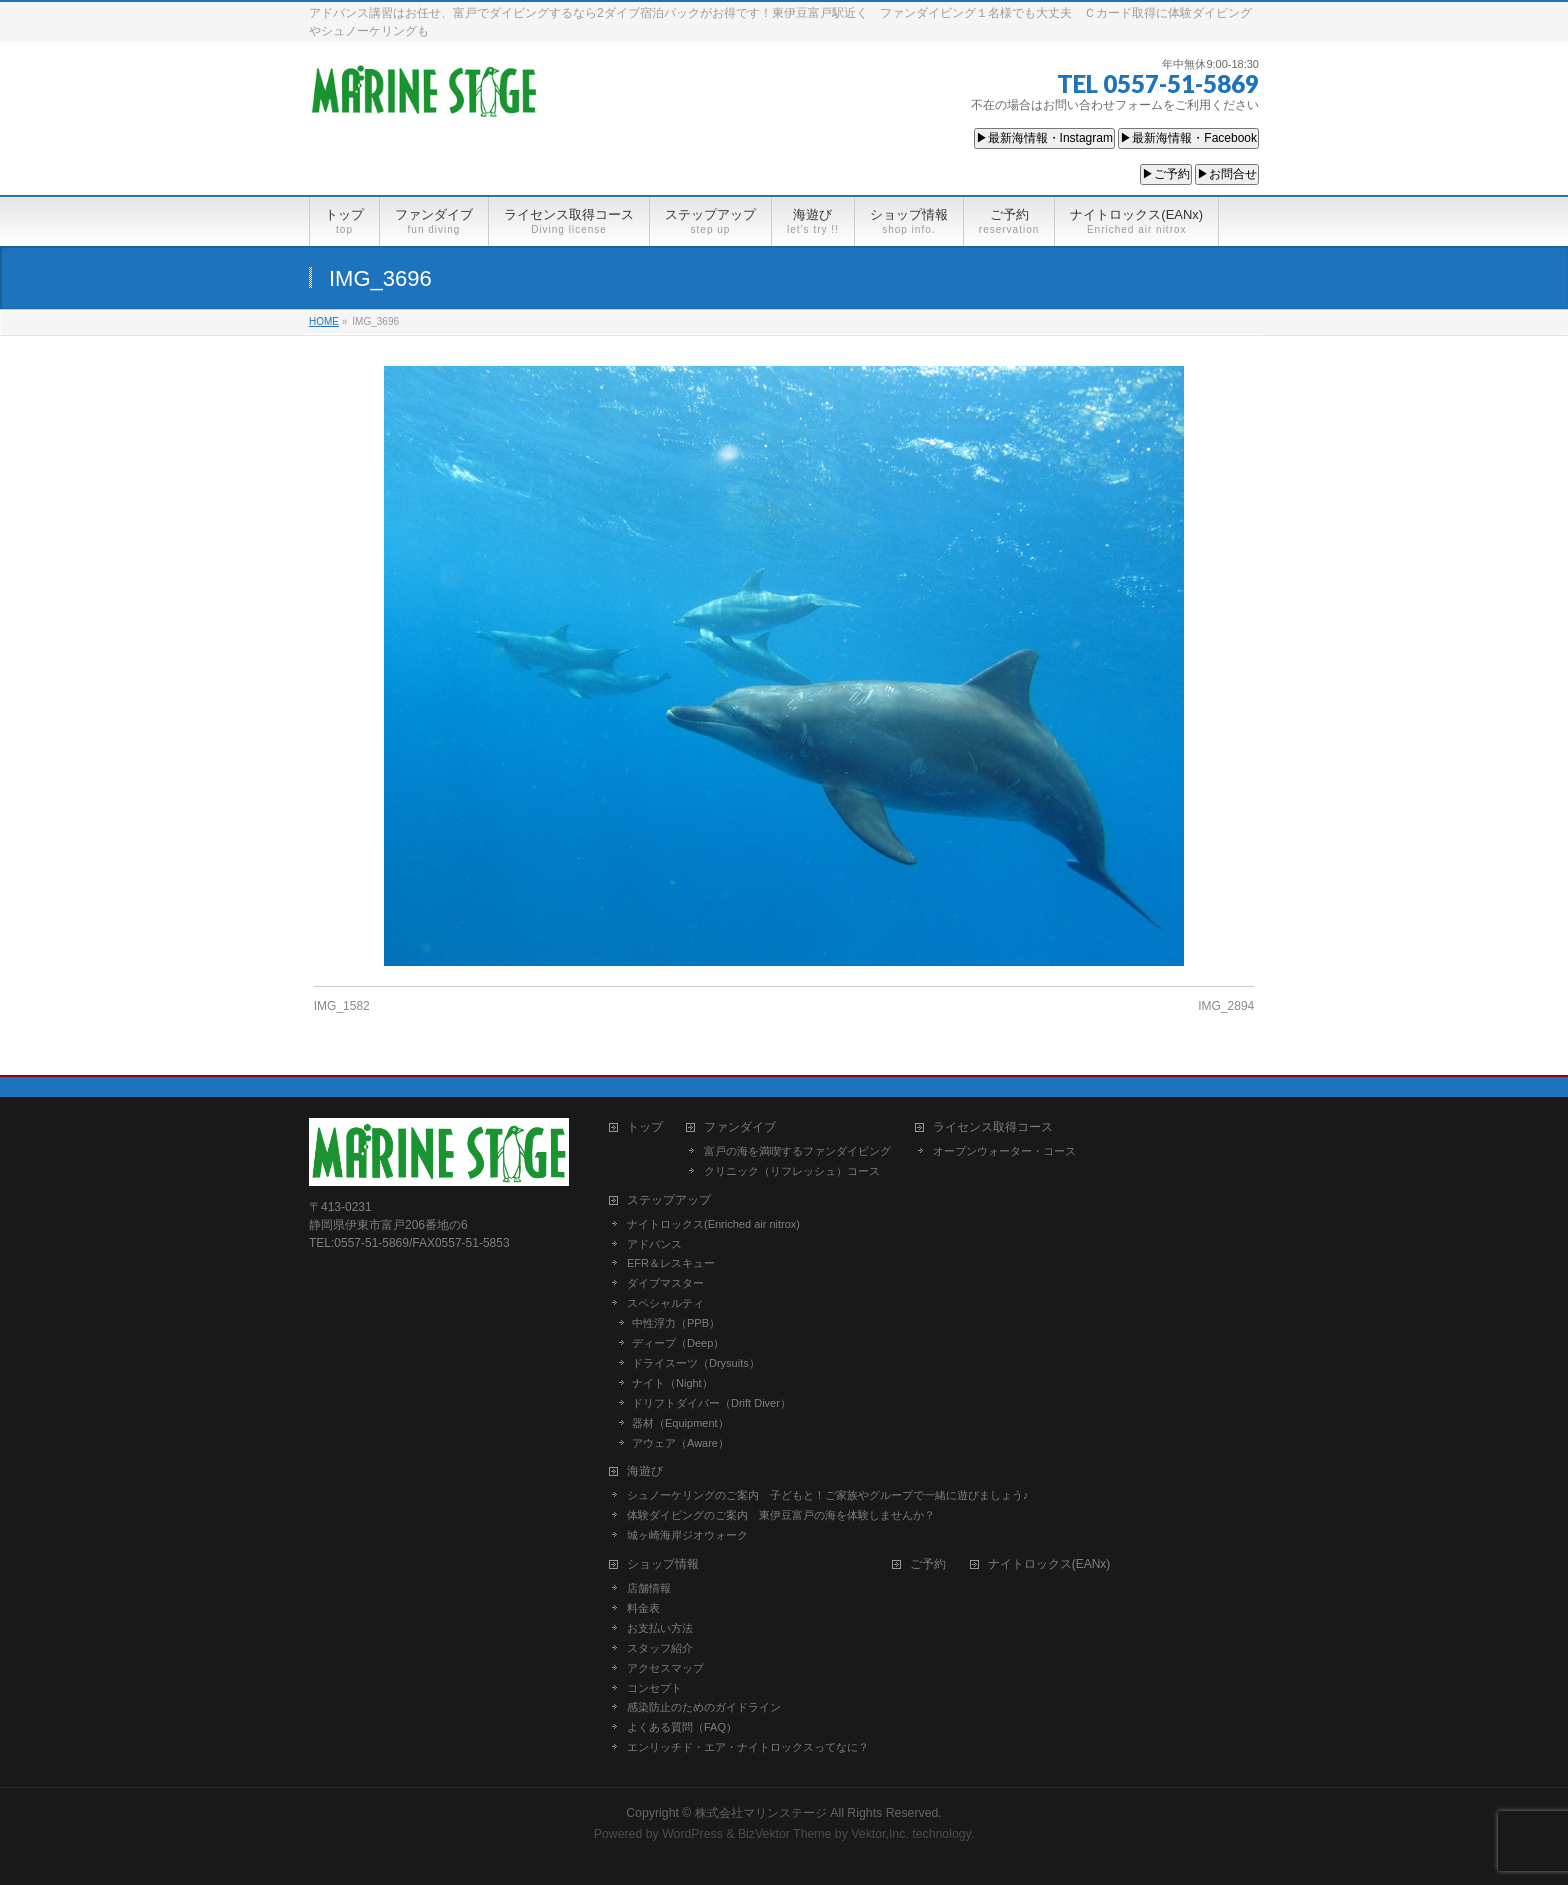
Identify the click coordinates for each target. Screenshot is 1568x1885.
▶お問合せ (1227, 174)
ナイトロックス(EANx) (1049, 1564)
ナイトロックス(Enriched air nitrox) (713, 1224)
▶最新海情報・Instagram (1044, 138)
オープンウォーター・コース (1004, 1151)
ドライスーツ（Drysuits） (696, 1363)
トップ (645, 1127)
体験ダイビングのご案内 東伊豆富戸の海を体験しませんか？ (781, 1515)
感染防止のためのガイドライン (704, 1707)
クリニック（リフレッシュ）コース (792, 1171)
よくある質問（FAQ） (682, 1727)
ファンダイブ (740, 1127)
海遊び (645, 1471)
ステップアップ (669, 1200)
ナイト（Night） (672, 1383)
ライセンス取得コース (993, 1127)
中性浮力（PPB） (676, 1323)
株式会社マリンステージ (761, 1813)
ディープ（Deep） (678, 1343)
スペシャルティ (665, 1303)
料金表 (643, 1608)
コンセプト (654, 1688)
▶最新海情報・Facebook (1188, 138)
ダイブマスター (665, 1283)
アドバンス (654, 1244)
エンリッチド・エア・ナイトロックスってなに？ (748, 1747)
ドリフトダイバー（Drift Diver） (711, 1403)
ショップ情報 (663, 1564)
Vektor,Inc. (880, 1834)
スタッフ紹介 (660, 1648)
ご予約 (928, 1564)
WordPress (692, 1834)
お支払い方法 (660, 1628)
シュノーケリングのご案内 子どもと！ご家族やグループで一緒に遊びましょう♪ (828, 1495)
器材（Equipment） (680, 1423)
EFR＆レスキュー (671, 1263)
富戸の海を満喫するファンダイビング (797, 1151)
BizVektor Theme (785, 1834)
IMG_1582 (342, 1006)
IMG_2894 (1226, 1006)
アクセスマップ (665, 1668)
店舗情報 (649, 1588)
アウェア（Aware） (680, 1443)
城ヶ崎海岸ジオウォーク (687, 1535)
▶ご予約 (1166, 174)
